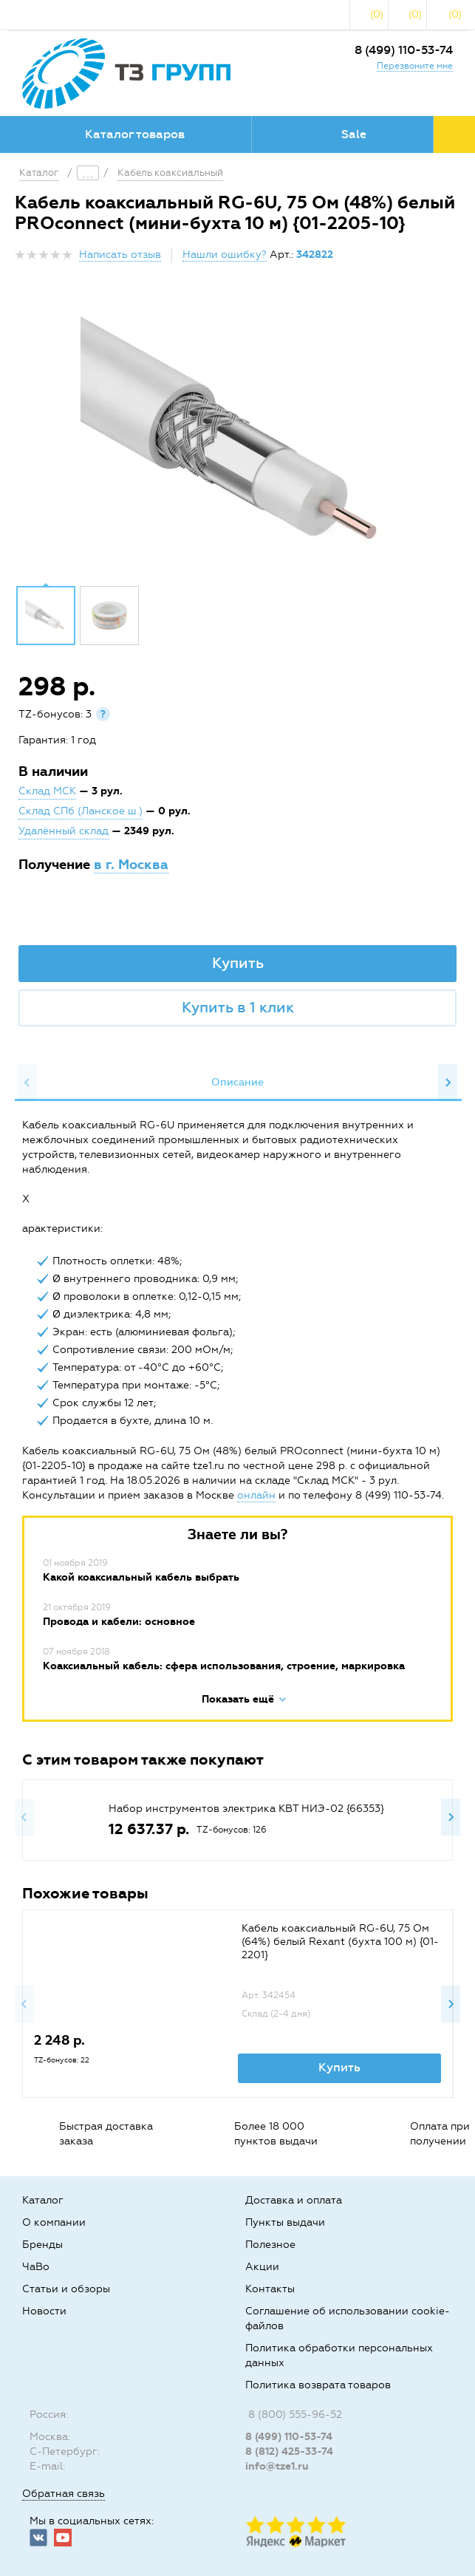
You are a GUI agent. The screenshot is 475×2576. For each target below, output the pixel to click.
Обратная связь (63, 2493)
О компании (54, 2222)
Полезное (270, 2244)
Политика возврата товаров (318, 2385)
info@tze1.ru (277, 2466)
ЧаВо (35, 2266)
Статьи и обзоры (66, 2289)
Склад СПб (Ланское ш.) (80, 811)
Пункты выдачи (285, 2222)
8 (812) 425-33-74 (289, 2451)
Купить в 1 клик (238, 1007)
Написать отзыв (120, 254)
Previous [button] (27, 1082)
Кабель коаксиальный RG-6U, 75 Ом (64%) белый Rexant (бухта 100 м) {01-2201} (340, 1941)
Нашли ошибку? (224, 254)
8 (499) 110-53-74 (404, 50)
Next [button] (447, 1082)
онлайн (256, 1495)
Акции (262, 2266)
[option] (237, 438)
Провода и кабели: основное (119, 1621)
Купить (238, 963)
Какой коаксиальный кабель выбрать (141, 1577)
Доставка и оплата (293, 2200)
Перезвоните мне (415, 66)
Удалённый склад (63, 831)
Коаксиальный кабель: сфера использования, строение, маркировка (224, 1666)
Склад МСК (47, 791)
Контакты (270, 2289)
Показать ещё (238, 1699)
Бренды (42, 2244)
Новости (44, 2311)
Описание (237, 1082)
